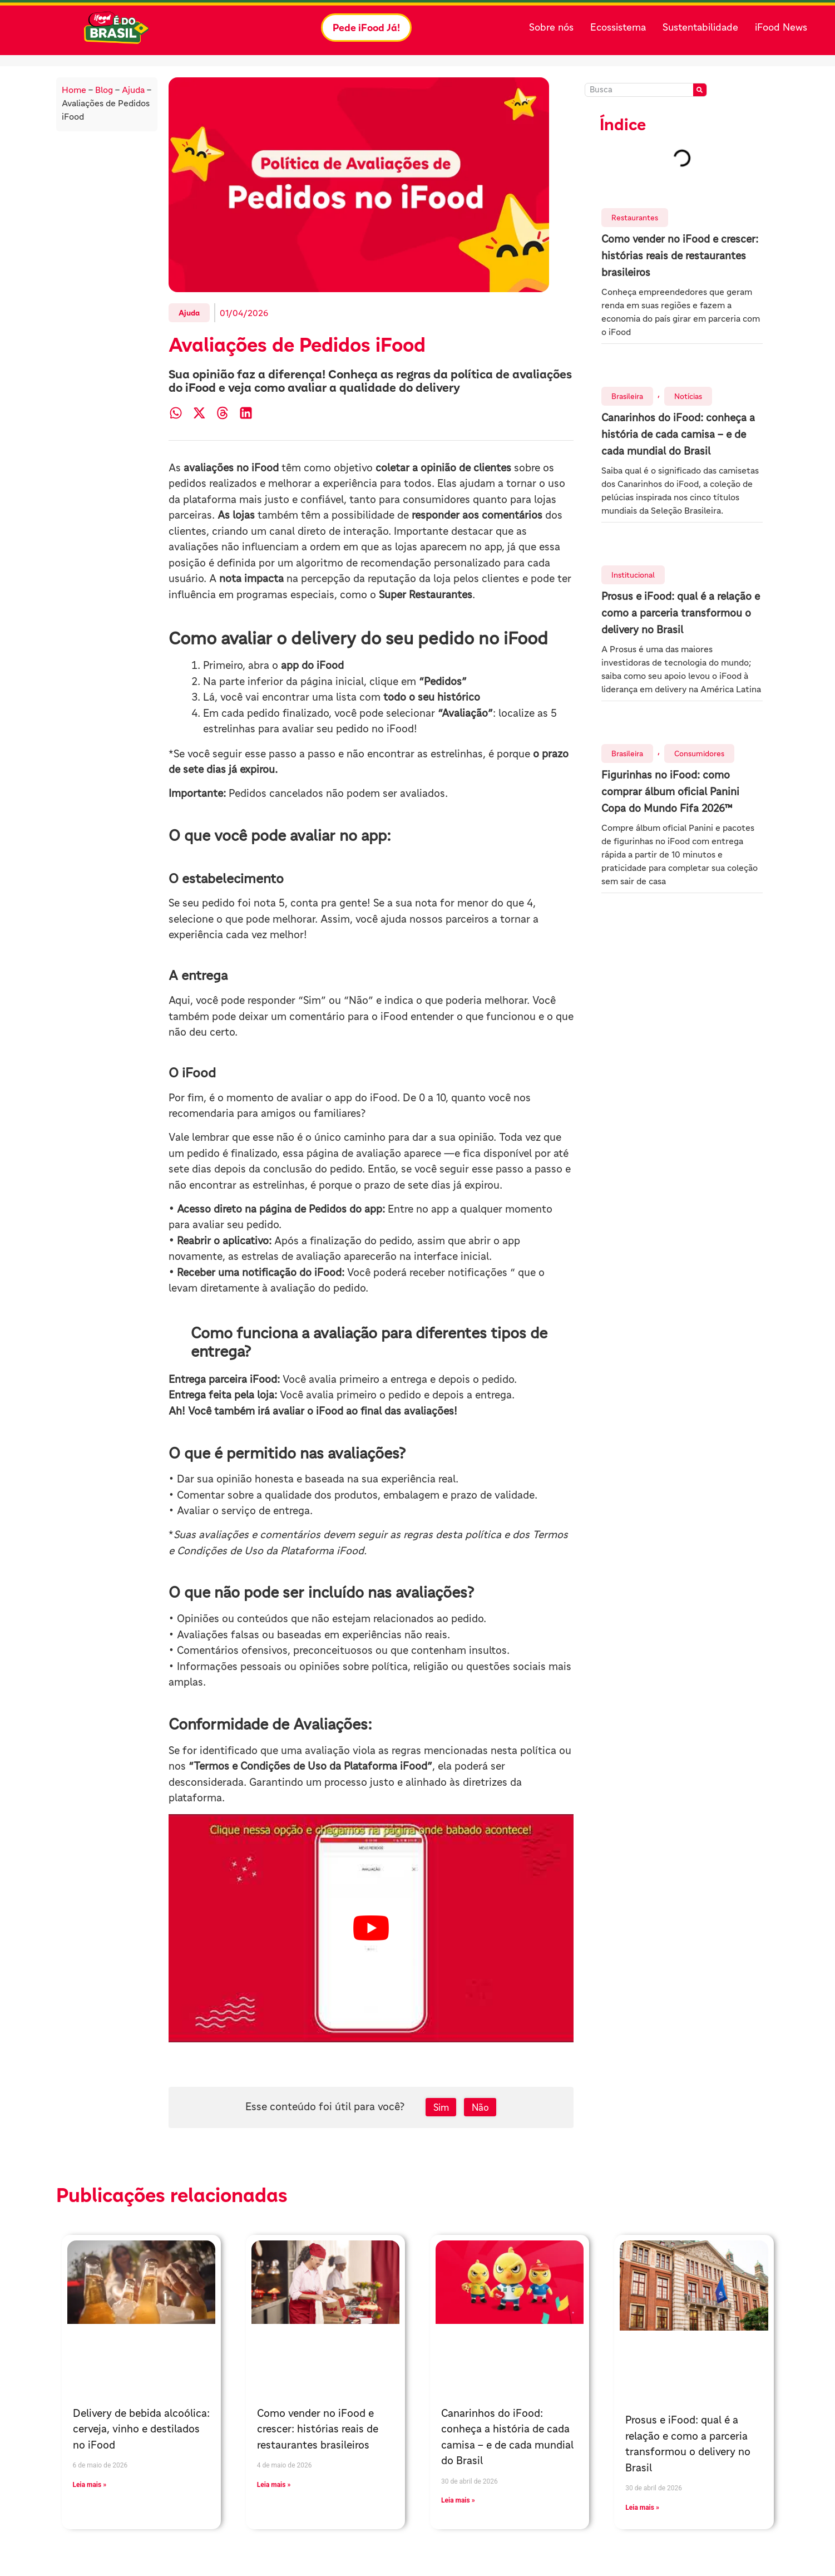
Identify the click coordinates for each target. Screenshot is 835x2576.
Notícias (688, 396)
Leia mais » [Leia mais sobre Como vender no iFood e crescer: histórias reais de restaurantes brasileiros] (274, 2485)
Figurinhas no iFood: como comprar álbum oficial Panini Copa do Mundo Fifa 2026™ (670, 791)
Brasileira (627, 396)
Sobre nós (551, 27)
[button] (176, 413)
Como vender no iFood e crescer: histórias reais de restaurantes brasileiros (679, 255)
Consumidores (699, 753)
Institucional (633, 574)
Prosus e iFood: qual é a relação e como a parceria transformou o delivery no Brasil (680, 613)
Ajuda (133, 90)
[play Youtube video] (371, 1928)
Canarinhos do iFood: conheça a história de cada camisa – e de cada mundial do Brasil (678, 434)
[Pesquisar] (699, 89)
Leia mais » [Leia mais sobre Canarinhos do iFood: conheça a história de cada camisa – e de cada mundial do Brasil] (458, 2500)
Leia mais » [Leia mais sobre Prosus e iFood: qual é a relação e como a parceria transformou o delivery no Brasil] (642, 2507)
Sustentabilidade (700, 27)
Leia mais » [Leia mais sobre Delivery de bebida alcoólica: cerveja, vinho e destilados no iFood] (90, 2485)
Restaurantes (634, 217)
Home (74, 90)
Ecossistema (618, 27)
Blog (104, 90)
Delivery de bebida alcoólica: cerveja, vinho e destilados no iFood (141, 2429)
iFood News (781, 27)
